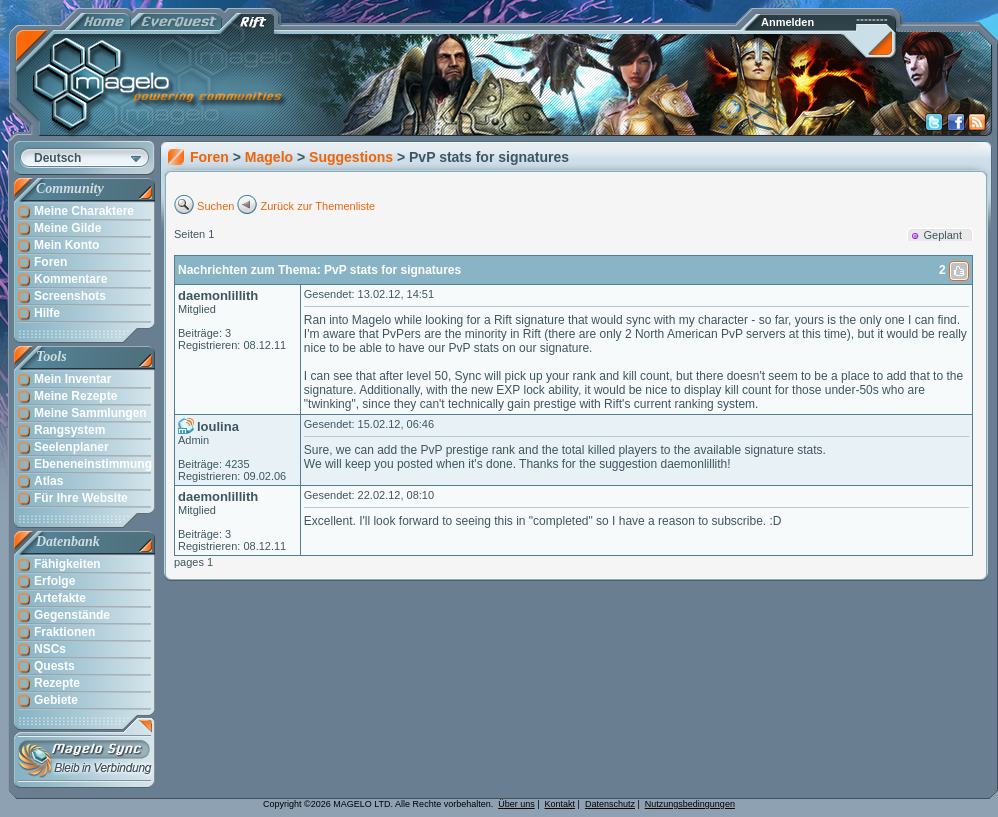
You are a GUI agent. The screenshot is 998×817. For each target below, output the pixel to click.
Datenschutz (610, 804)
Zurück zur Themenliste (318, 206)
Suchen (215, 206)
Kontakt (560, 804)
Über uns (516, 804)
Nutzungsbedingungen (690, 804)
